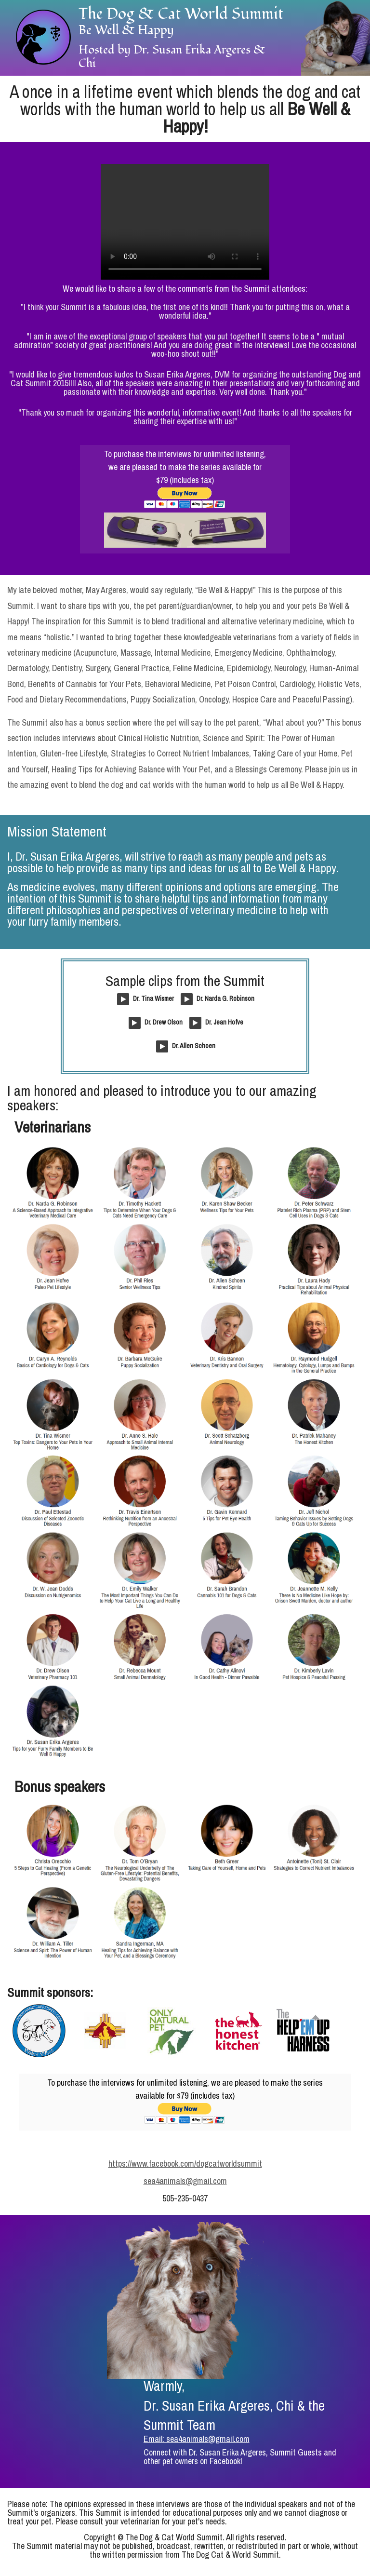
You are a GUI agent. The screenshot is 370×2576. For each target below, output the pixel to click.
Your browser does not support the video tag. (185, 222)
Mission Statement (56, 831)
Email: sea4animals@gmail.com (197, 2439)
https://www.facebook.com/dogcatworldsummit (185, 2164)
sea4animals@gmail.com (185, 2181)
